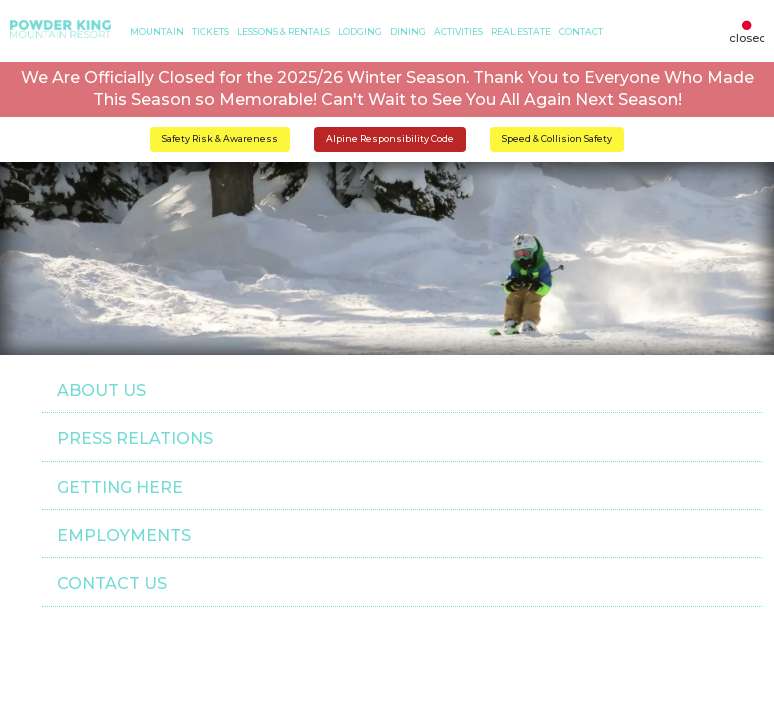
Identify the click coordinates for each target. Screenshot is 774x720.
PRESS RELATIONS (135, 438)
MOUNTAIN (157, 31)
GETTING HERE (120, 487)
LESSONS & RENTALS (283, 31)
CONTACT (581, 31)
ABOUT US (101, 390)
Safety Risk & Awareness (220, 138)
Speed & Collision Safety (557, 138)
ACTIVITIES (458, 31)
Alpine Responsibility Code (390, 138)
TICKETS (210, 31)
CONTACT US (112, 583)
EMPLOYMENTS (124, 535)
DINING (408, 31)
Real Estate (521, 31)
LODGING (360, 31)
